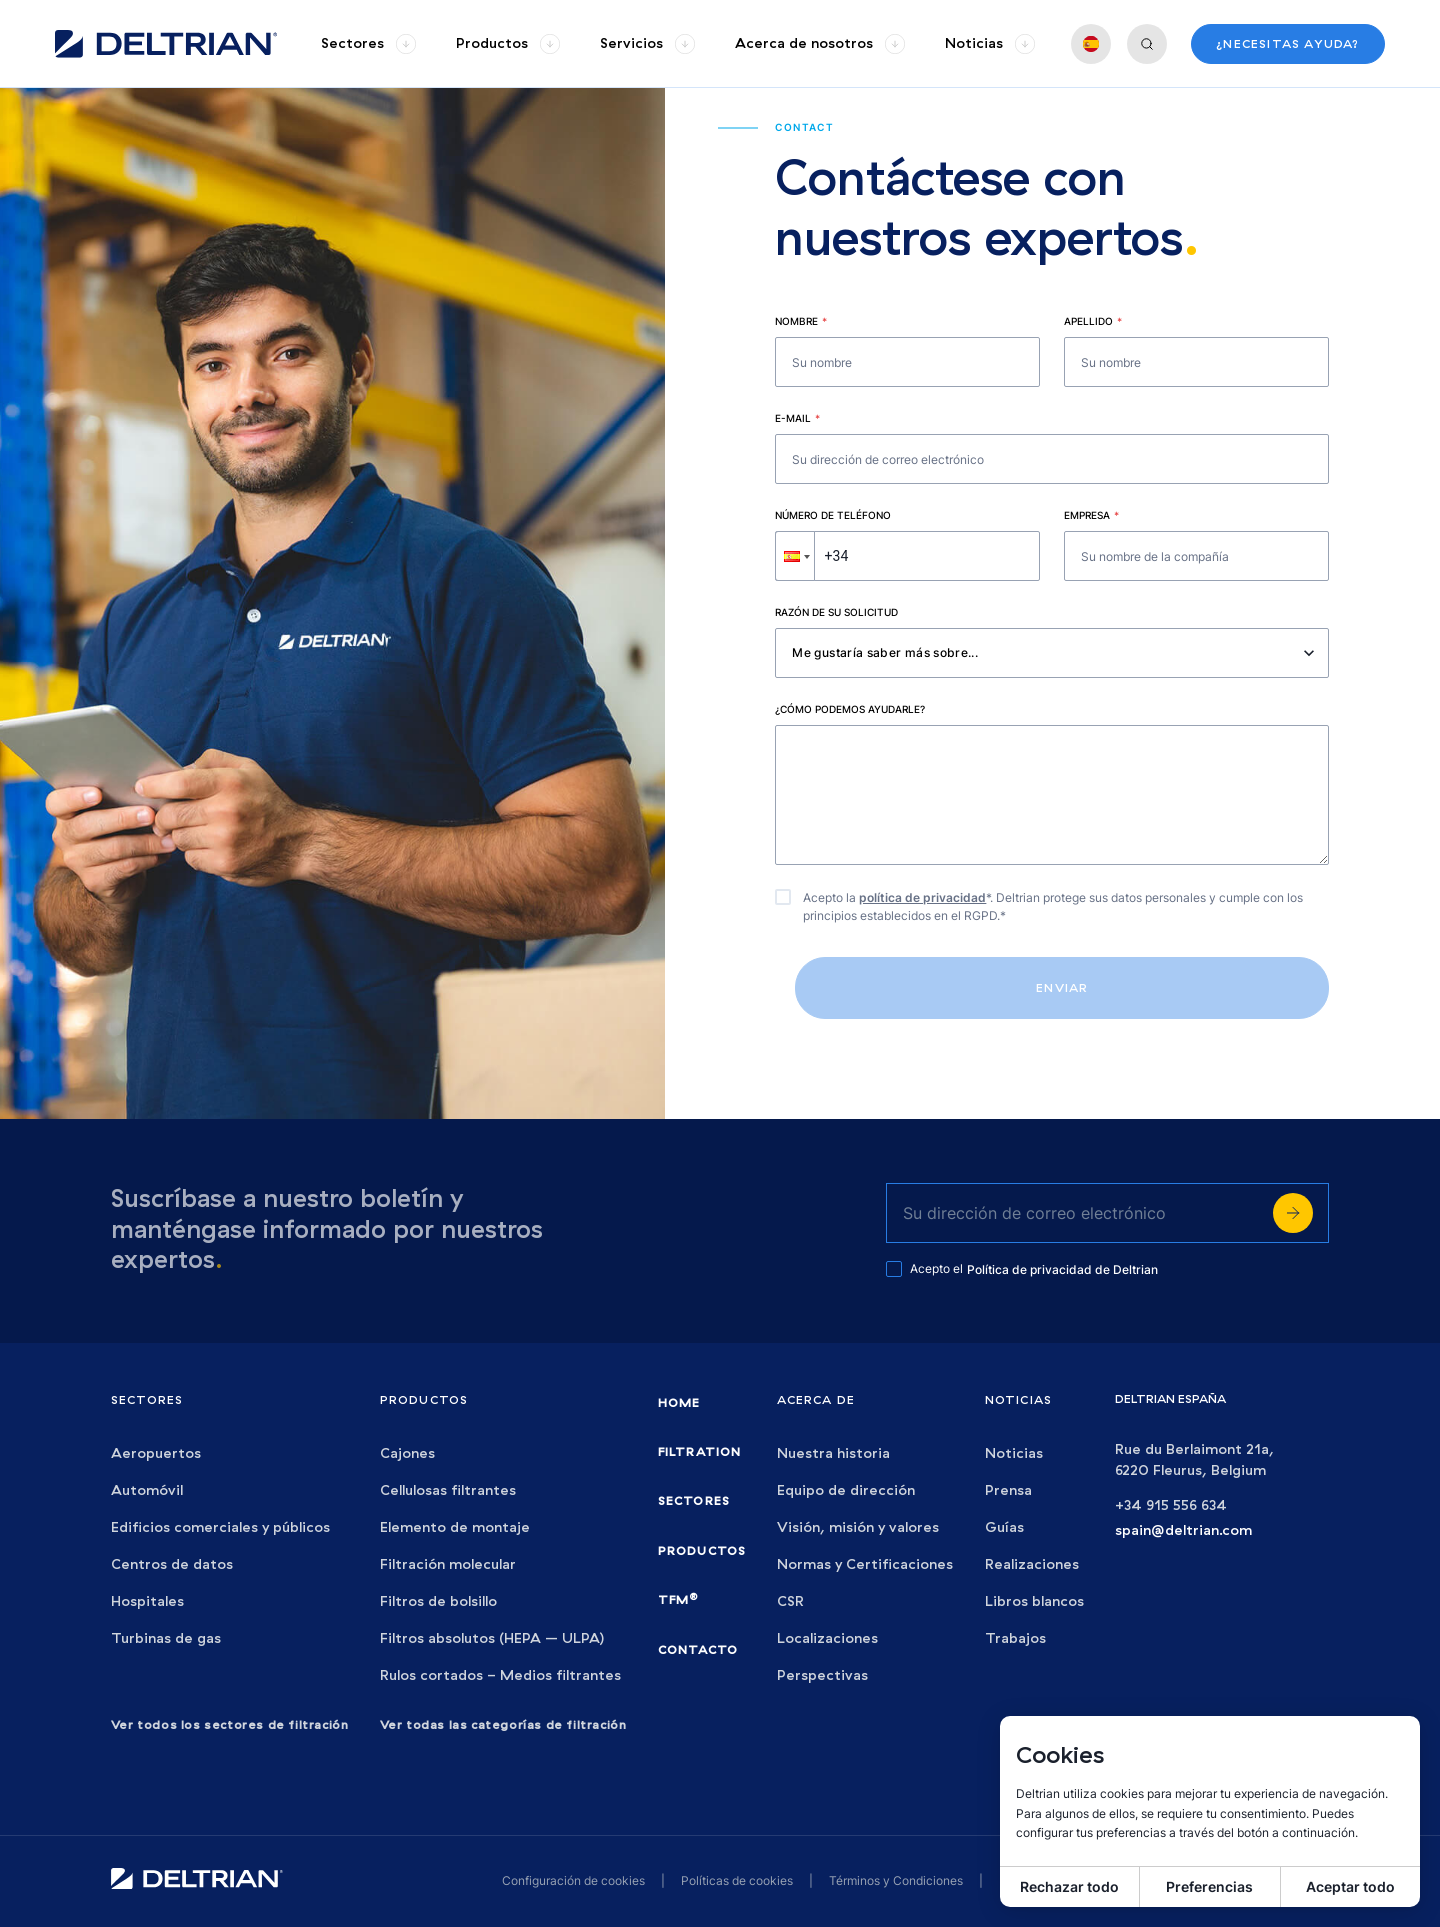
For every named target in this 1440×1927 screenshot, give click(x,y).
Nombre (801, 321)
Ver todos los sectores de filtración (230, 1724)
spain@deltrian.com (1183, 1530)
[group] (368, 43)
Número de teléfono (833, 515)
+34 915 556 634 (1171, 1505)
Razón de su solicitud (836, 612)
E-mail (797, 418)
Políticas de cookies (737, 1880)
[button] (795, 556)
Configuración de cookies (573, 1880)
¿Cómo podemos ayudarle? (850, 709)
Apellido (1093, 321)
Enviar (1062, 987)
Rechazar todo (1069, 1886)
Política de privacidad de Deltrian (1062, 1269)
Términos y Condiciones (896, 1880)
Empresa (1091, 515)
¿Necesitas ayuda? (1287, 43)
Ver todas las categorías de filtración (503, 1724)
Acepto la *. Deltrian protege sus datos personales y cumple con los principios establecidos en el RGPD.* (1053, 906)
